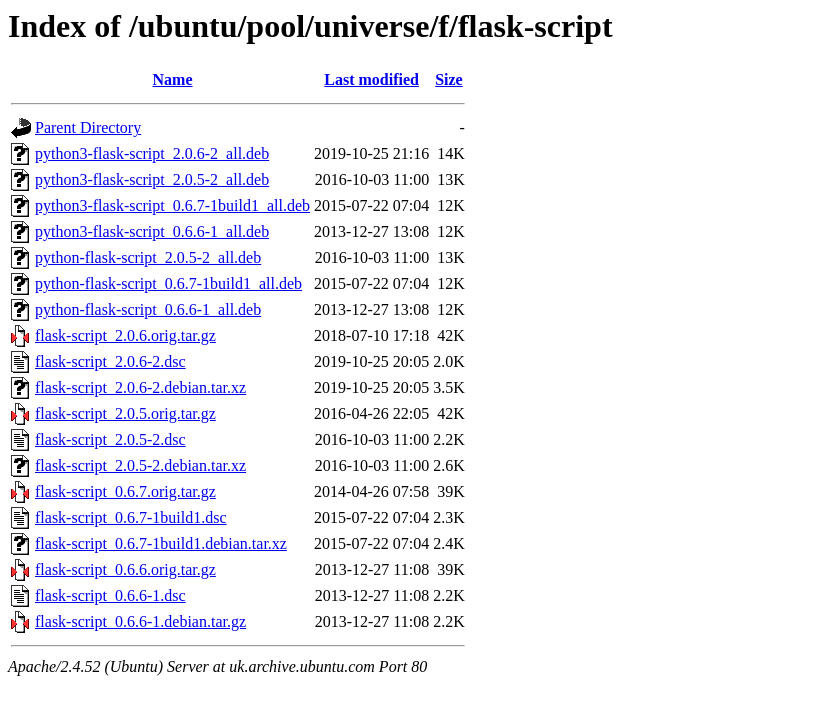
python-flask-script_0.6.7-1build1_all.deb (168, 283)
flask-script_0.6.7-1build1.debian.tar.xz (161, 543)
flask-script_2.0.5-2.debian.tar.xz (140, 465)
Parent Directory (88, 127)
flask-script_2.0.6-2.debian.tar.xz (140, 387)
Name (173, 79)
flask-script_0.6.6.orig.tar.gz (125, 569)
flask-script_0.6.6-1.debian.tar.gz (140, 621)
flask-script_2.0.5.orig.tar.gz (125, 413)
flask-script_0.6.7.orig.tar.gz (125, 491)
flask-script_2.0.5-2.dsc (110, 439)
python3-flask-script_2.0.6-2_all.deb (152, 153)
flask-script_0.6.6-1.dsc (110, 595)
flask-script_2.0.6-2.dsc (110, 361)
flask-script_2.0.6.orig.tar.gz (125, 335)
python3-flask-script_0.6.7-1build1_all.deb (172, 205)
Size (449, 79)
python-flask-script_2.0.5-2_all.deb (148, 257)
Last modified (371, 79)
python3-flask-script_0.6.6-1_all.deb (152, 231)
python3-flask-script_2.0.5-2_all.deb (152, 179)
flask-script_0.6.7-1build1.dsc (131, 517)
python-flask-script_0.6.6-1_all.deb (148, 309)
